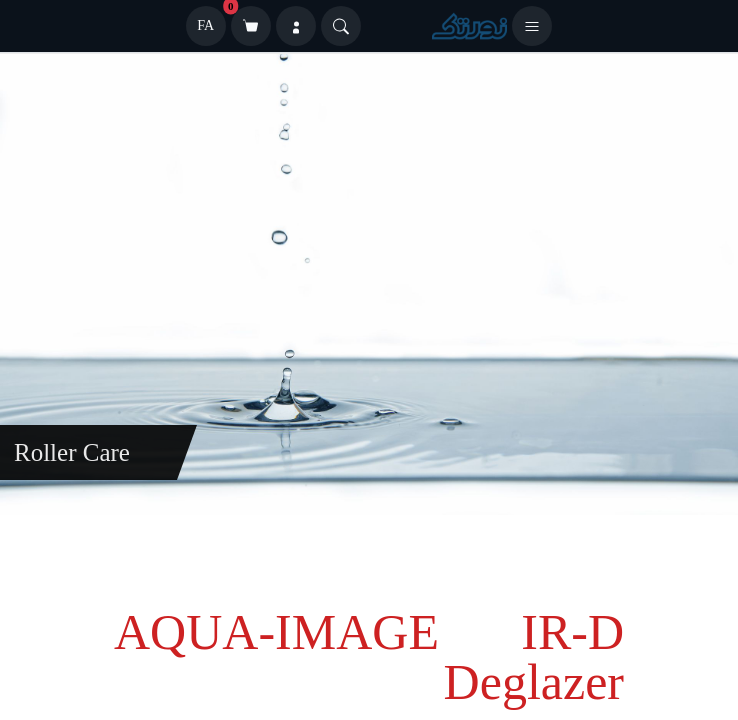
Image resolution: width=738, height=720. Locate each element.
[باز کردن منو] (532, 26)
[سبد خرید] (251, 26)
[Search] (341, 26)
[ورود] (296, 26)
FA (205, 25)
